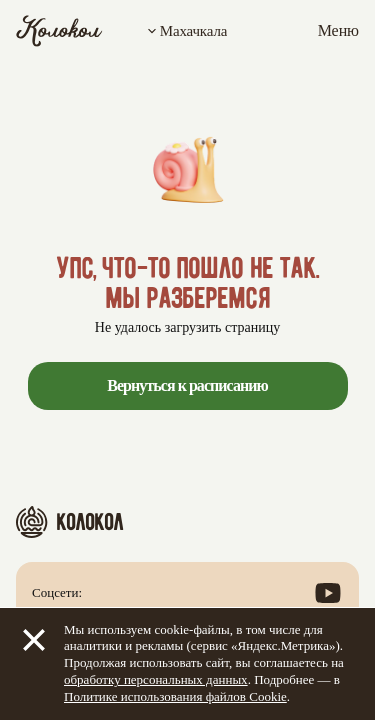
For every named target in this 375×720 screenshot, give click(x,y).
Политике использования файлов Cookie (175, 696)
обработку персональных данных (156, 679)
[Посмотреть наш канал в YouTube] (328, 593)
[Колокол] (59, 31)
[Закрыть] (34, 640)
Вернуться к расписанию (187, 385)
